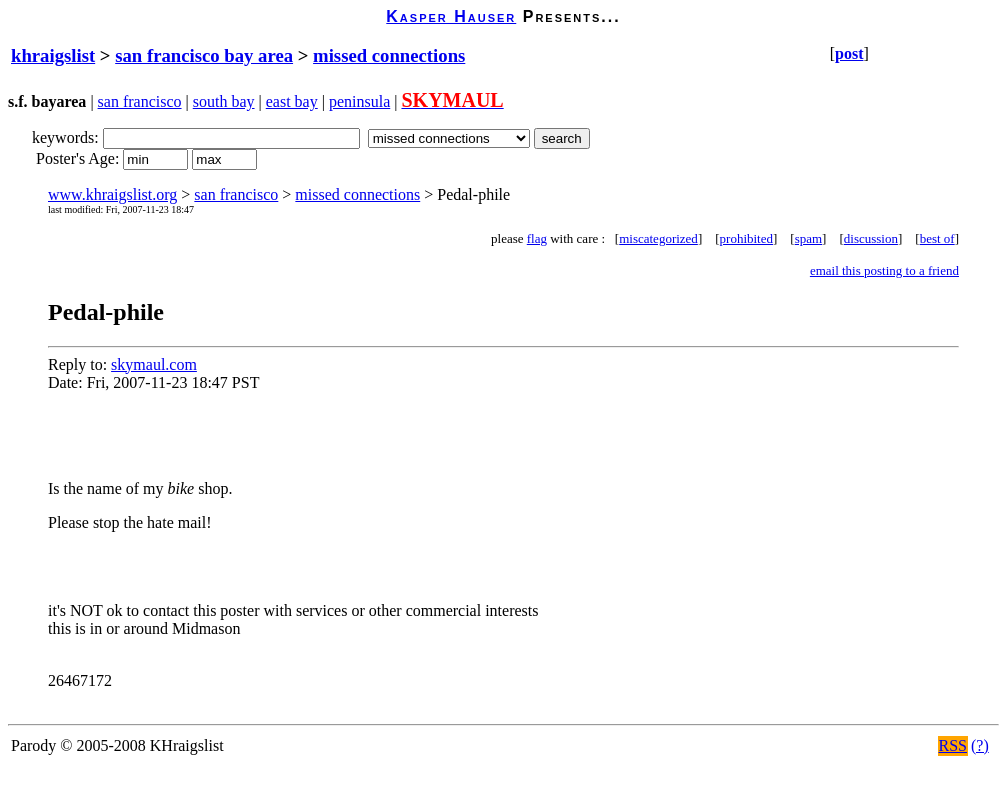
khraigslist (53, 55)
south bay (224, 101)
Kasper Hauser (451, 16)
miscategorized (658, 238)
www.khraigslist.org (112, 194)
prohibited (746, 238)
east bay (292, 101)
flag (537, 238)
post (849, 53)
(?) (980, 745)
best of (937, 238)
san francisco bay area (204, 55)
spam (808, 238)
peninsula (359, 101)
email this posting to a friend (884, 270)
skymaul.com (154, 364)
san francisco (140, 101)
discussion (871, 238)
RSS (953, 745)
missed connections (389, 55)
